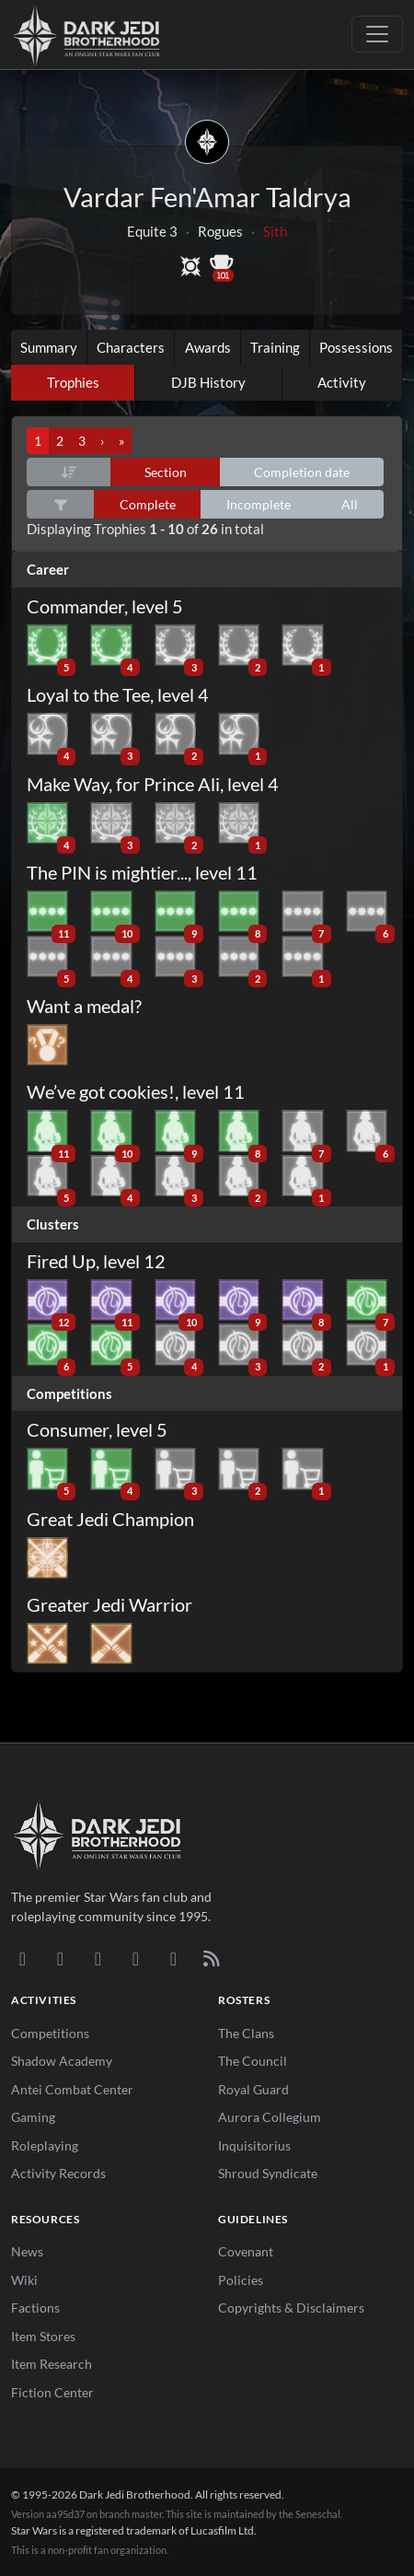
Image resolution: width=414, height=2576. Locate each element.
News (27, 2251)
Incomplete (258, 504)
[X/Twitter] (173, 1958)
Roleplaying (44, 2145)
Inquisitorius (254, 2145)
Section (165, 472)
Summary (48, 347)
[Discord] (22, 1958)
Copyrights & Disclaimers (291, 2307)
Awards (208, 347)
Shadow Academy (61, 2061)
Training (275, 347)
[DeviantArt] (60, 1958)
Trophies (73, 382)
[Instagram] (135, 1958)
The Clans (246, 2033)
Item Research (51, 2364)
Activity (341, 382)
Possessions (356, 347)
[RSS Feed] (211, 1958)
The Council (252, 2061)
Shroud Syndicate (267, 2173)
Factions (35, 2307)
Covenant (245, 2251)
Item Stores (43, 2336)
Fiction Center (52, 2392)
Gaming (33, 2117)
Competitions (50, 2033)
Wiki (24, 2280)
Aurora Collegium (269, 2117)
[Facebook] (97, 1958)
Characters (131, 347)
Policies (240, 2280)
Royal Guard (253, 2089)
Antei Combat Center (72, 2089)
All (349, 504)
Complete (148, 504)
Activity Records (58, 2173)
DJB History (208, 382)
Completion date (302, 472)
